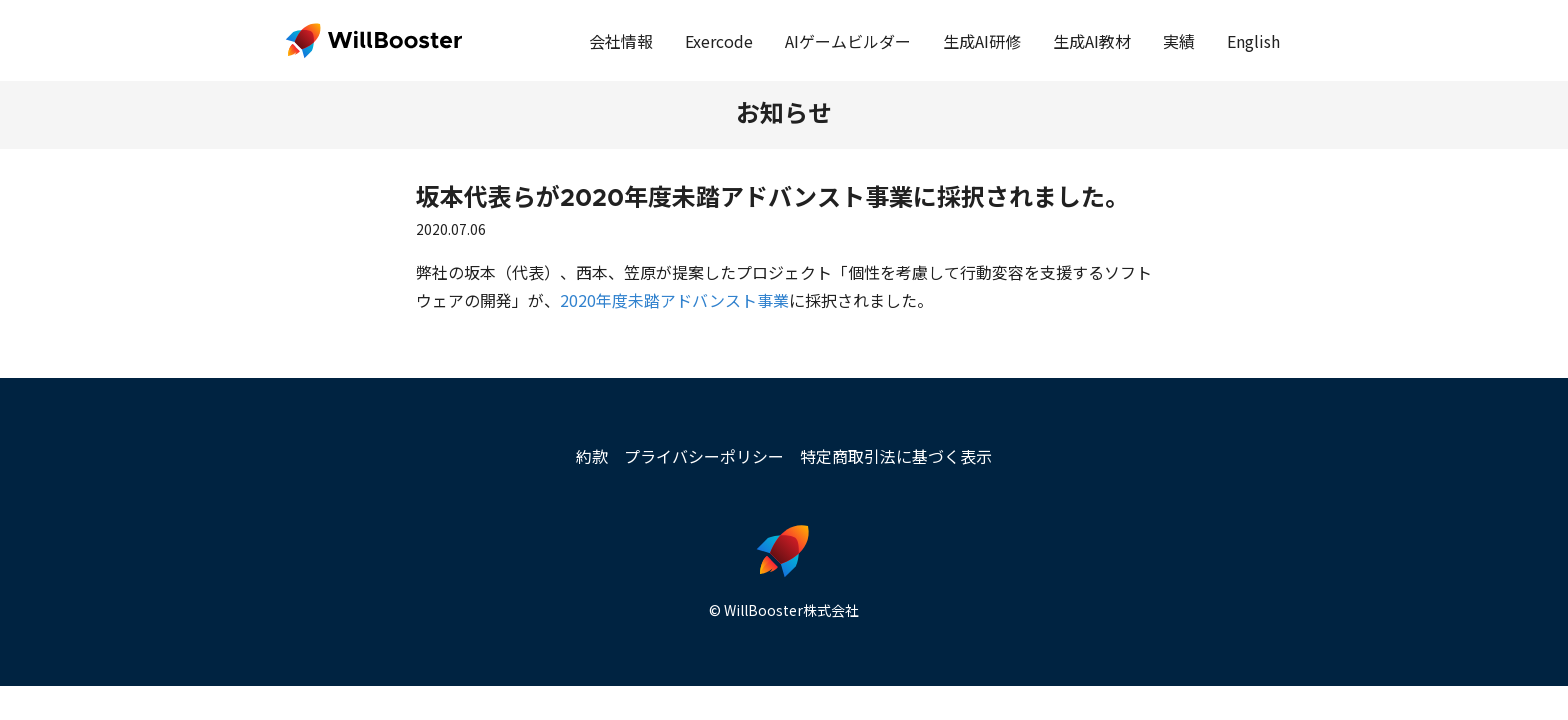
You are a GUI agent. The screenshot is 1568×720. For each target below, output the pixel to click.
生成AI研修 (982, 41)
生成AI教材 (1092, 41)
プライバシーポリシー (704, 456)
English (1253, 41)
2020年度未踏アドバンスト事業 (674, 300)
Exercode (719, 41)
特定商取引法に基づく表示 (896, 456)
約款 (592, 456)
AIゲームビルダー (848, 41)
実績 (1179, 41)
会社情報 (621, 41)
